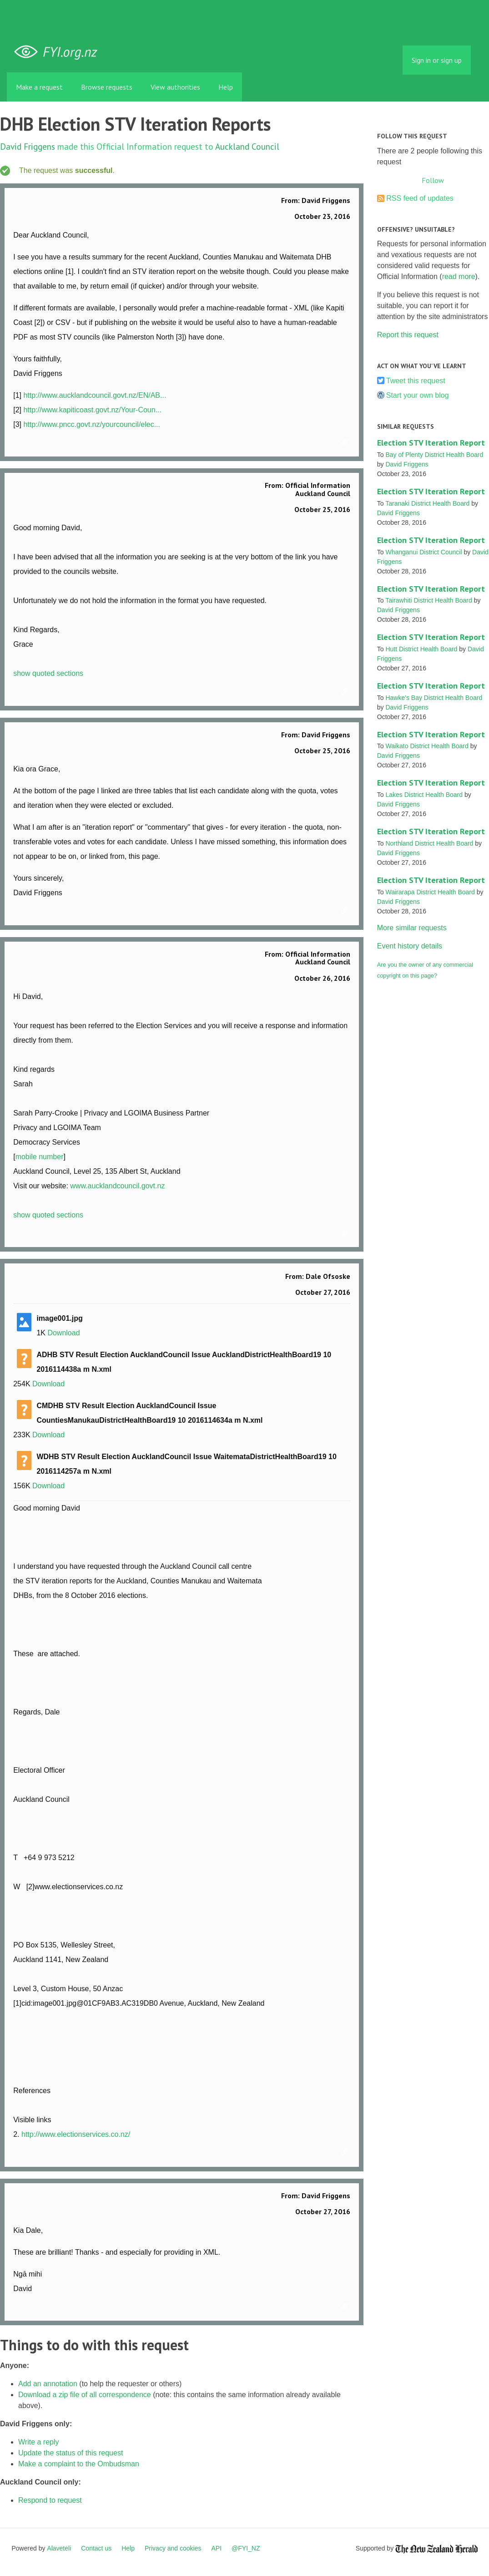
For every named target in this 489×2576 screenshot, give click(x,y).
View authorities (175, 86)
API (217, 2548)
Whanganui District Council (423, 552)
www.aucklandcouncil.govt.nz (117, 1186)
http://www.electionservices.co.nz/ (75, 2134)
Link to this (345, 442)
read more (458, 276)
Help (225, 86)
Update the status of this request (70, 2453)
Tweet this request (415, 381)
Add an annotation (47, 2384)
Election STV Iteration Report (431, 442)
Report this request (408, 335)
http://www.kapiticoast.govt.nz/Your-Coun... (92, 410)
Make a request (39, 86)
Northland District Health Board (429, 843)
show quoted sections (48, 673)
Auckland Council (247, 146)
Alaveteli (59, 2548)
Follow (433, 180)
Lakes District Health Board (424, 794)
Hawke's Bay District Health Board (433, 697)
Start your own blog (417, 395)
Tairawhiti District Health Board (428, 600)
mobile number (39, 1157)
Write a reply (38, 2442)
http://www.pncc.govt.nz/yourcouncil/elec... (91, 424)
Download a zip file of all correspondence (84, 2395)
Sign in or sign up (437, 60)
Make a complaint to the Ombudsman (78, 2464)
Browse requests (106, 86)
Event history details (409, 946)
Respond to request (50, 2500)
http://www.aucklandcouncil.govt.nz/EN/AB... (94, 395)
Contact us (96, 2548)
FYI (59, 52)
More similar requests (412, 928)
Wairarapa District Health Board (429, 892)
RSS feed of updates (420, 198)
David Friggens (27, 146)
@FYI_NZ (246, 2548)
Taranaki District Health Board (427, 503)
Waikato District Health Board (426, 746)
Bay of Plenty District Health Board (434, 454)
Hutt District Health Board (421, 649)
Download (63, 1333)
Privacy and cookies (173, 2548)
